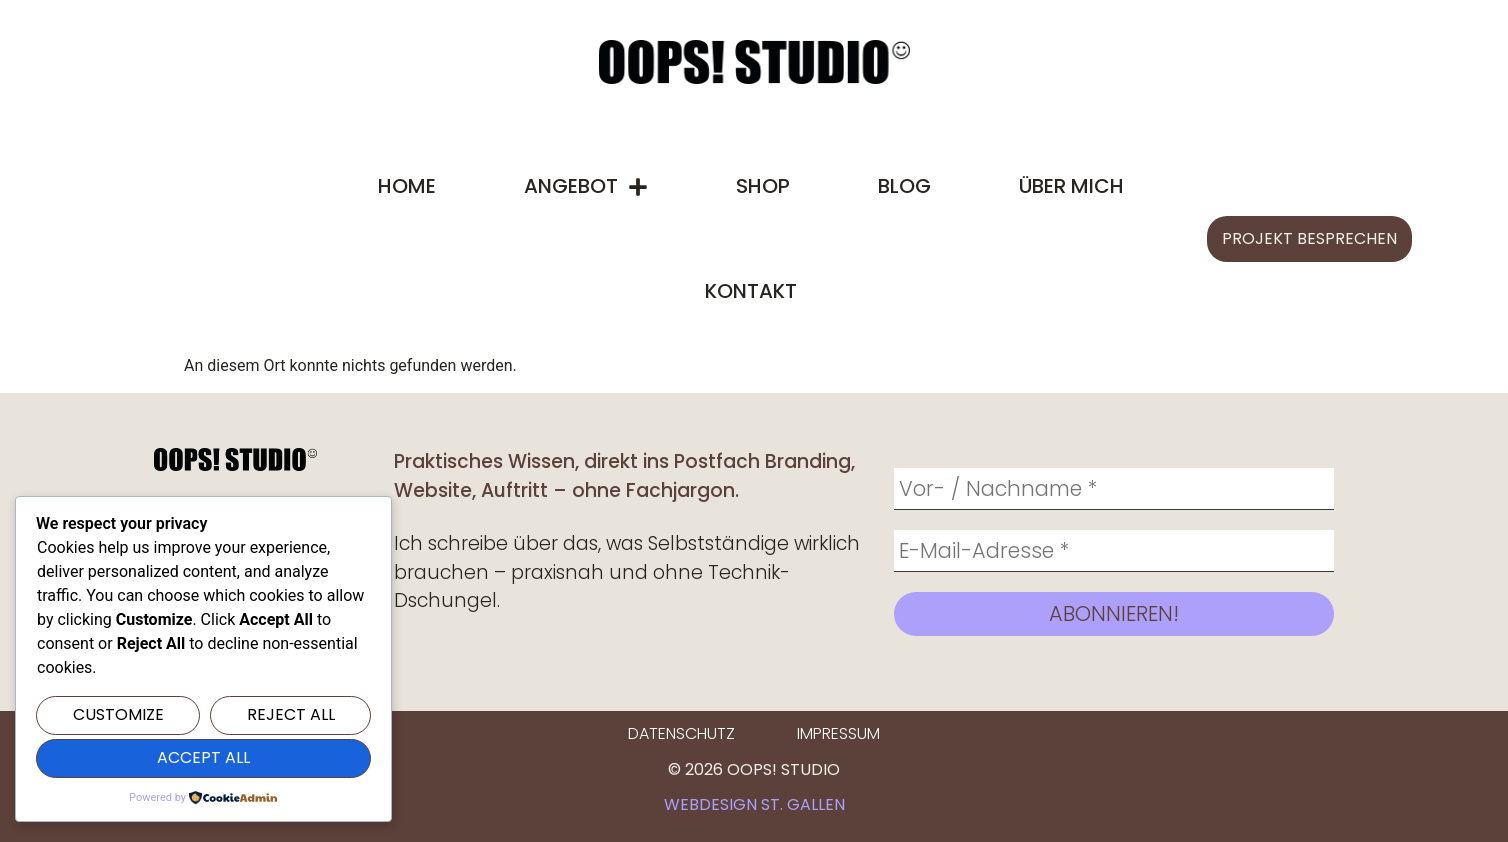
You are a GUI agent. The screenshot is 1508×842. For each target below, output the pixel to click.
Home (407, 186)
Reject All (291, 714)
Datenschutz (681, 733)
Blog (904, 186)
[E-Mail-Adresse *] (1114, 551)
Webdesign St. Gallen (754, 804)
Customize (118, 714)
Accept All (203, 757)
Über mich (1071, 186)
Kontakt (751, 291)
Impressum (838, 733)
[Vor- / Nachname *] (1114, 489)
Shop (763, 186)
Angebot (586, 187)
